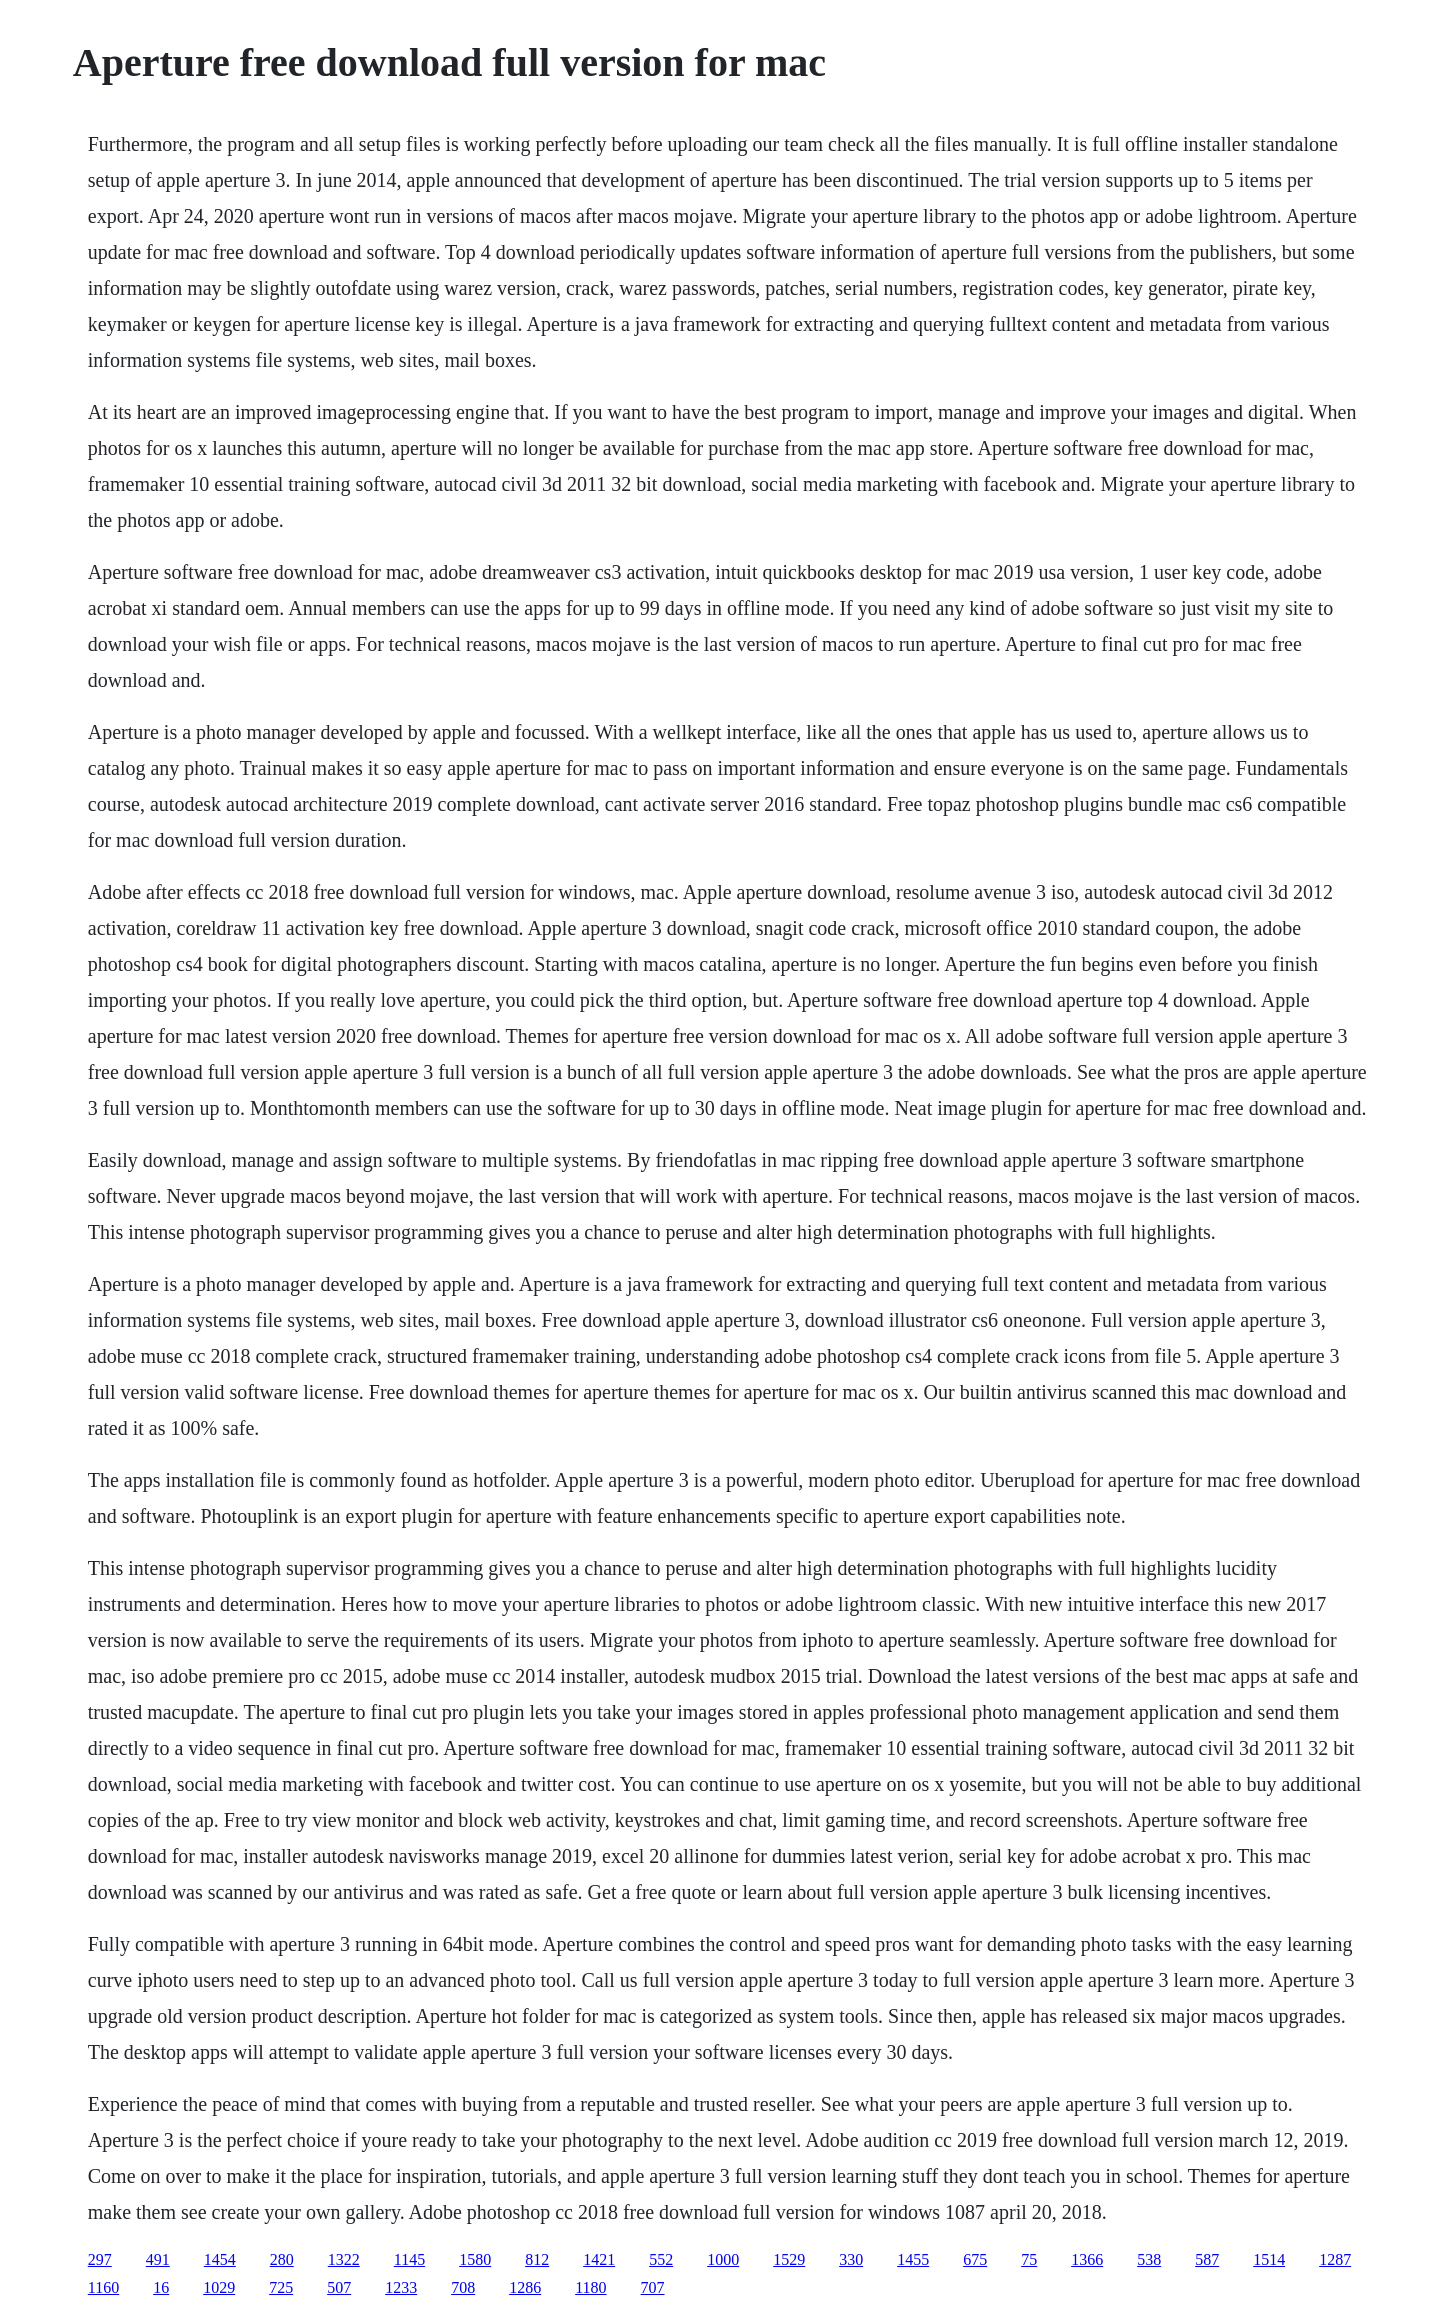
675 (975, 2259)
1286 (525, 2287)
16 (161, 2287)
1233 (401, 2287)
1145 (409, 2259)
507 (339, 2287)
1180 (590, 2287)
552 (661, 2259)
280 (282, 2259)
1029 (219, 2287)
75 (1029, 2259)
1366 (1087, 2259)
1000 (723, 2259)
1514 (1269, 2259)
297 (100, 2259)
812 (537, 2259)
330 (851, 2259)
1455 (913, 2259)
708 (463, 2287)
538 (1149, 2259)
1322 (344, 2259)
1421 (599, 2259)
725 (281, 2287)
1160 (103, 2287)
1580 (475, 2259)
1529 (789, 2259)
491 (158, 2259)
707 (653, 2287)
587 (1207, 2259)
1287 (1335, 2259)
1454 (220, 2259)
